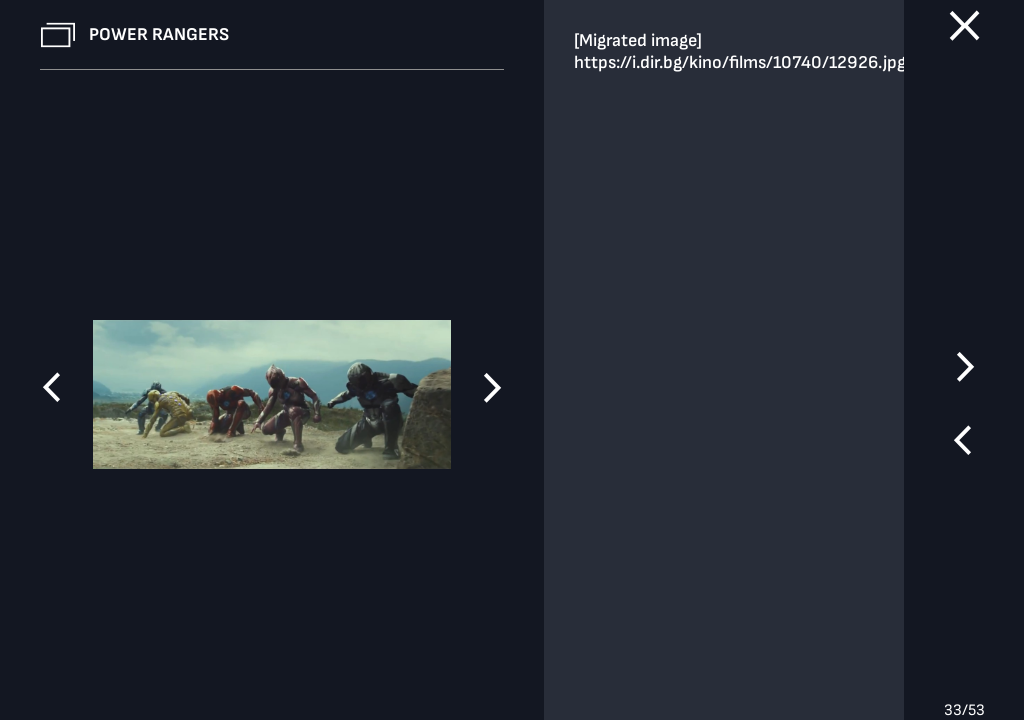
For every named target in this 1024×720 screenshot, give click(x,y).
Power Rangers (159, 34)
